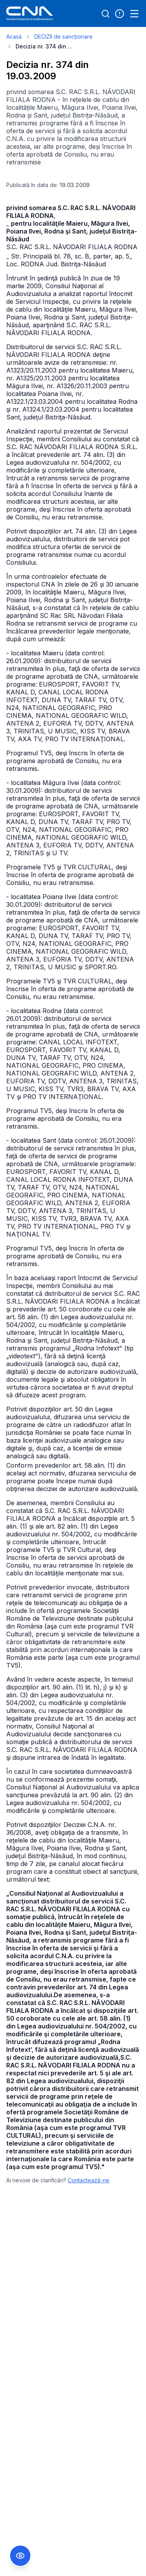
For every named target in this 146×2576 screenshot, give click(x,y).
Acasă (14, 36)
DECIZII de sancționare (63, 36)
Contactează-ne (88, 2180)
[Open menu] (134, 13)
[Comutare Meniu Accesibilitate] (20, 2556)
